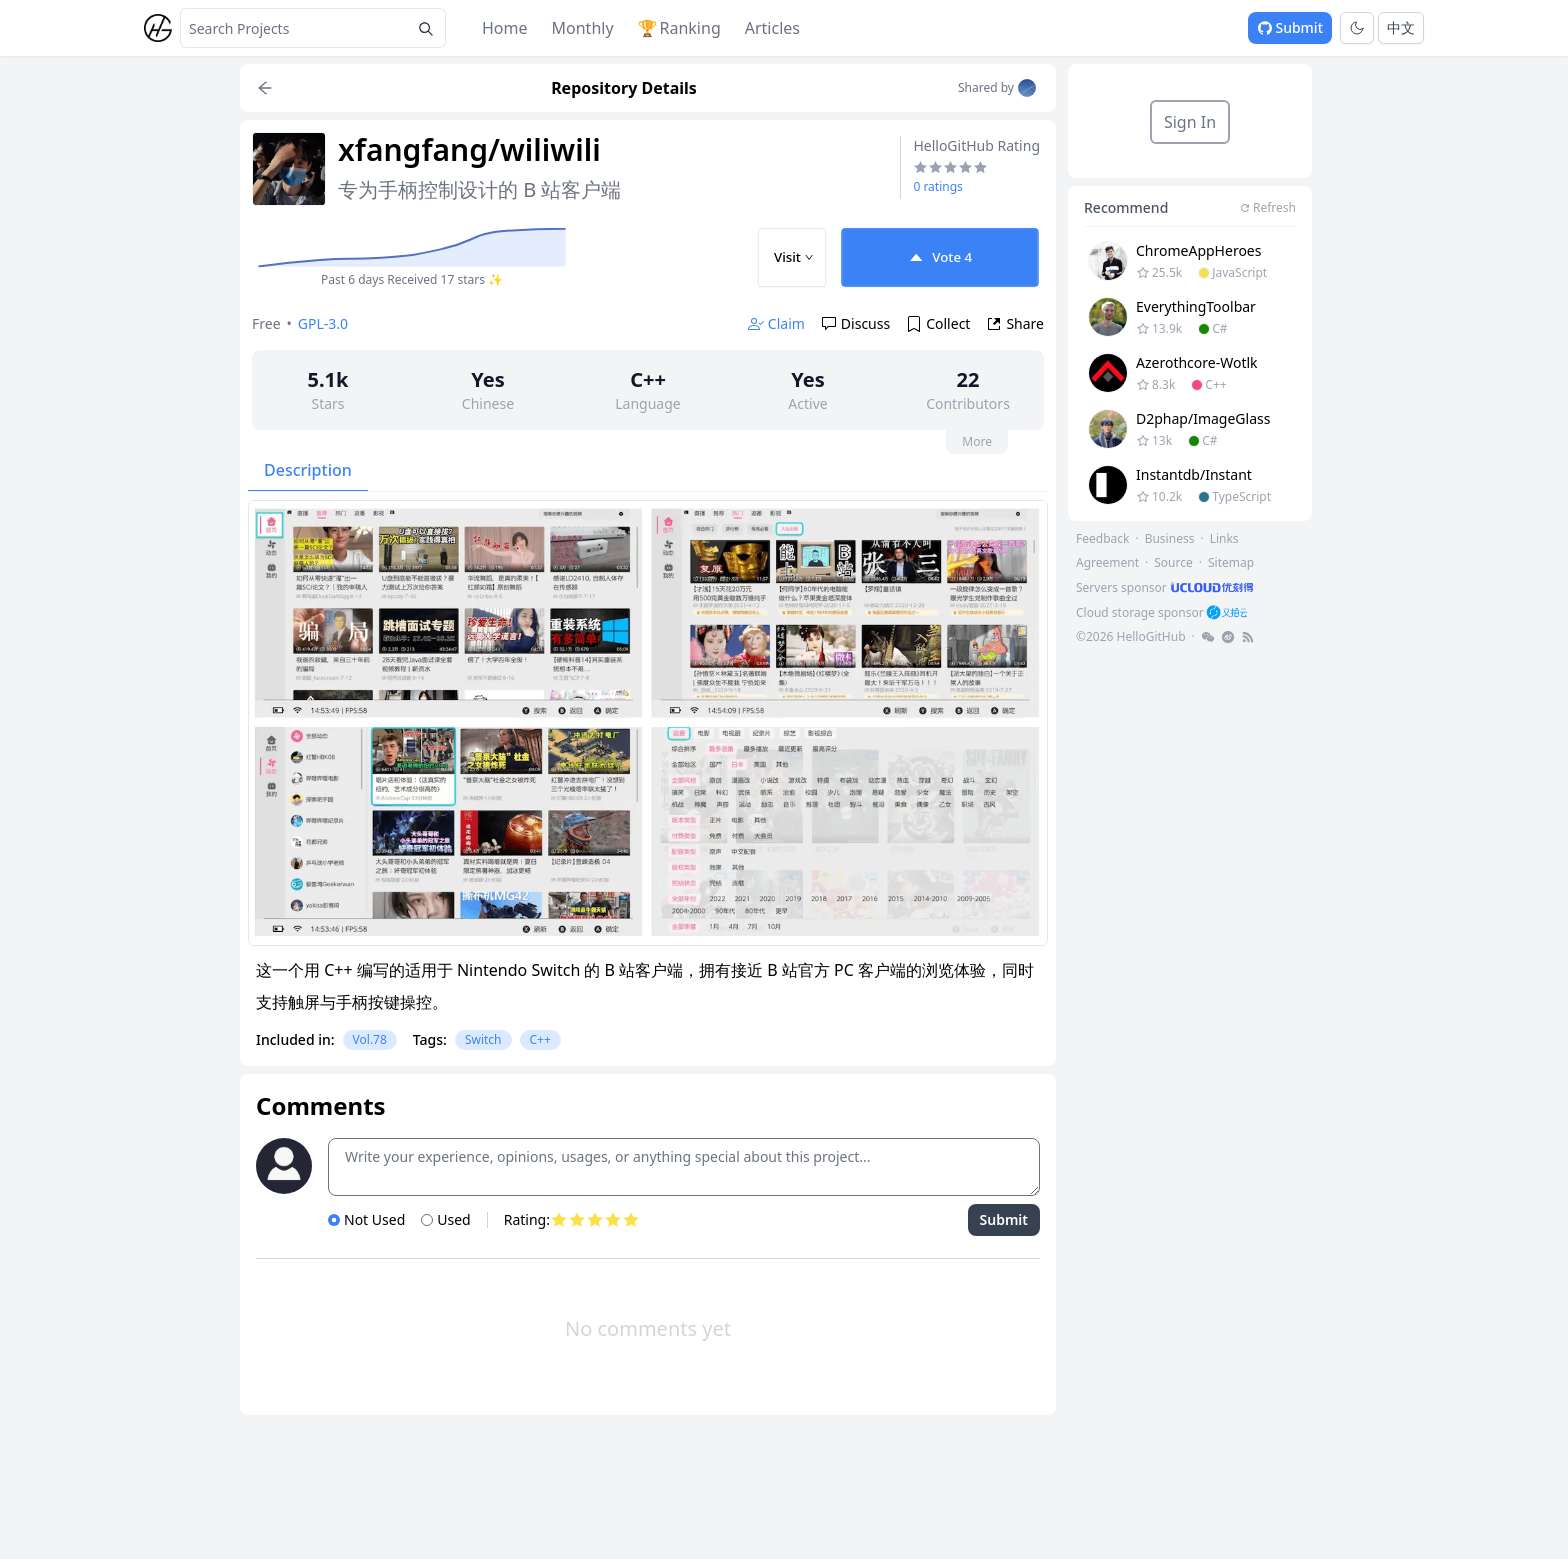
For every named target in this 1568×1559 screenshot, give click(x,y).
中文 (1401, 27)
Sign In (1190, 122)
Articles (772, 28)
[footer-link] (1166, 587)
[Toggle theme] (1357, 28)
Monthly (583, 28)
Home (505, 28)
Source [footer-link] (1173, 562)
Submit (1290, 27)
